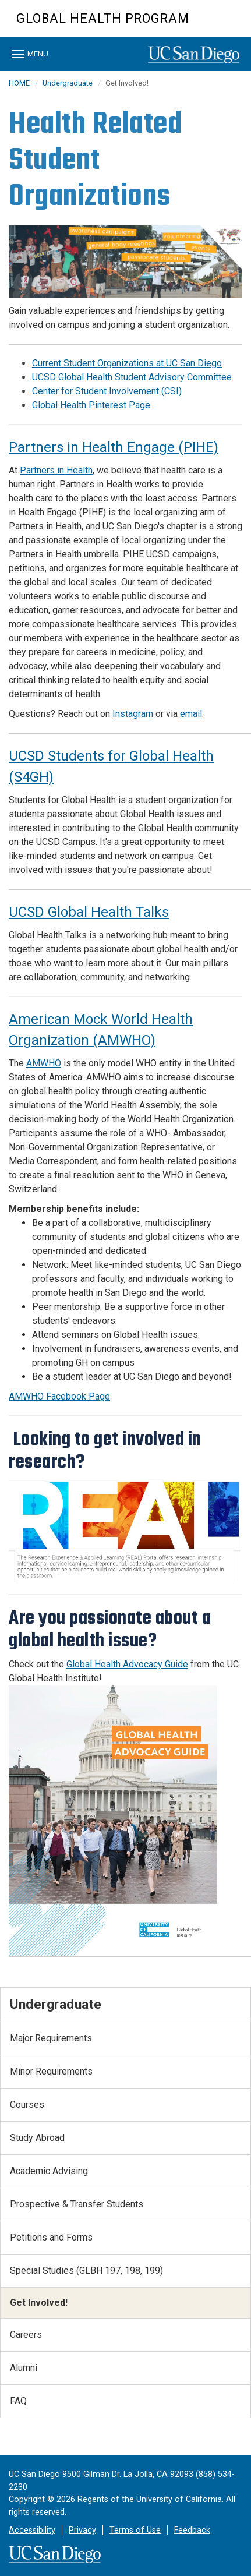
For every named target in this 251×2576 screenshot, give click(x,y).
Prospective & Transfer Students (76, 2204)
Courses (27, 2104)
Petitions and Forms (51, 2237)
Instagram (132, 713)
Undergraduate (68, 83)
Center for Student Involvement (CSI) (107, 391)
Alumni (23, 2367)
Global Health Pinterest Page (91, 405)
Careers (26, 2334)
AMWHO (43, 1063)
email (191, 713)
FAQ (18, 2401)
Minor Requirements (51, 2071)
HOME (19, 83)
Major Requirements (51, 2038)
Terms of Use (135, 2530)
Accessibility (32, 2530)
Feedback (192, 2530)
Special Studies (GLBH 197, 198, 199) (86, 2270)
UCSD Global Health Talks (89, 912)
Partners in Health (56, 470)
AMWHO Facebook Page (59, 1396)
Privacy (82, 2530)
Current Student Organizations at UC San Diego (127, 363)
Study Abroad (37, 2137)
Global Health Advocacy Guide (127, 1664)
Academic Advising (49, 2170)
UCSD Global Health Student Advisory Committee (132, 377)
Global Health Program (102, 18)
